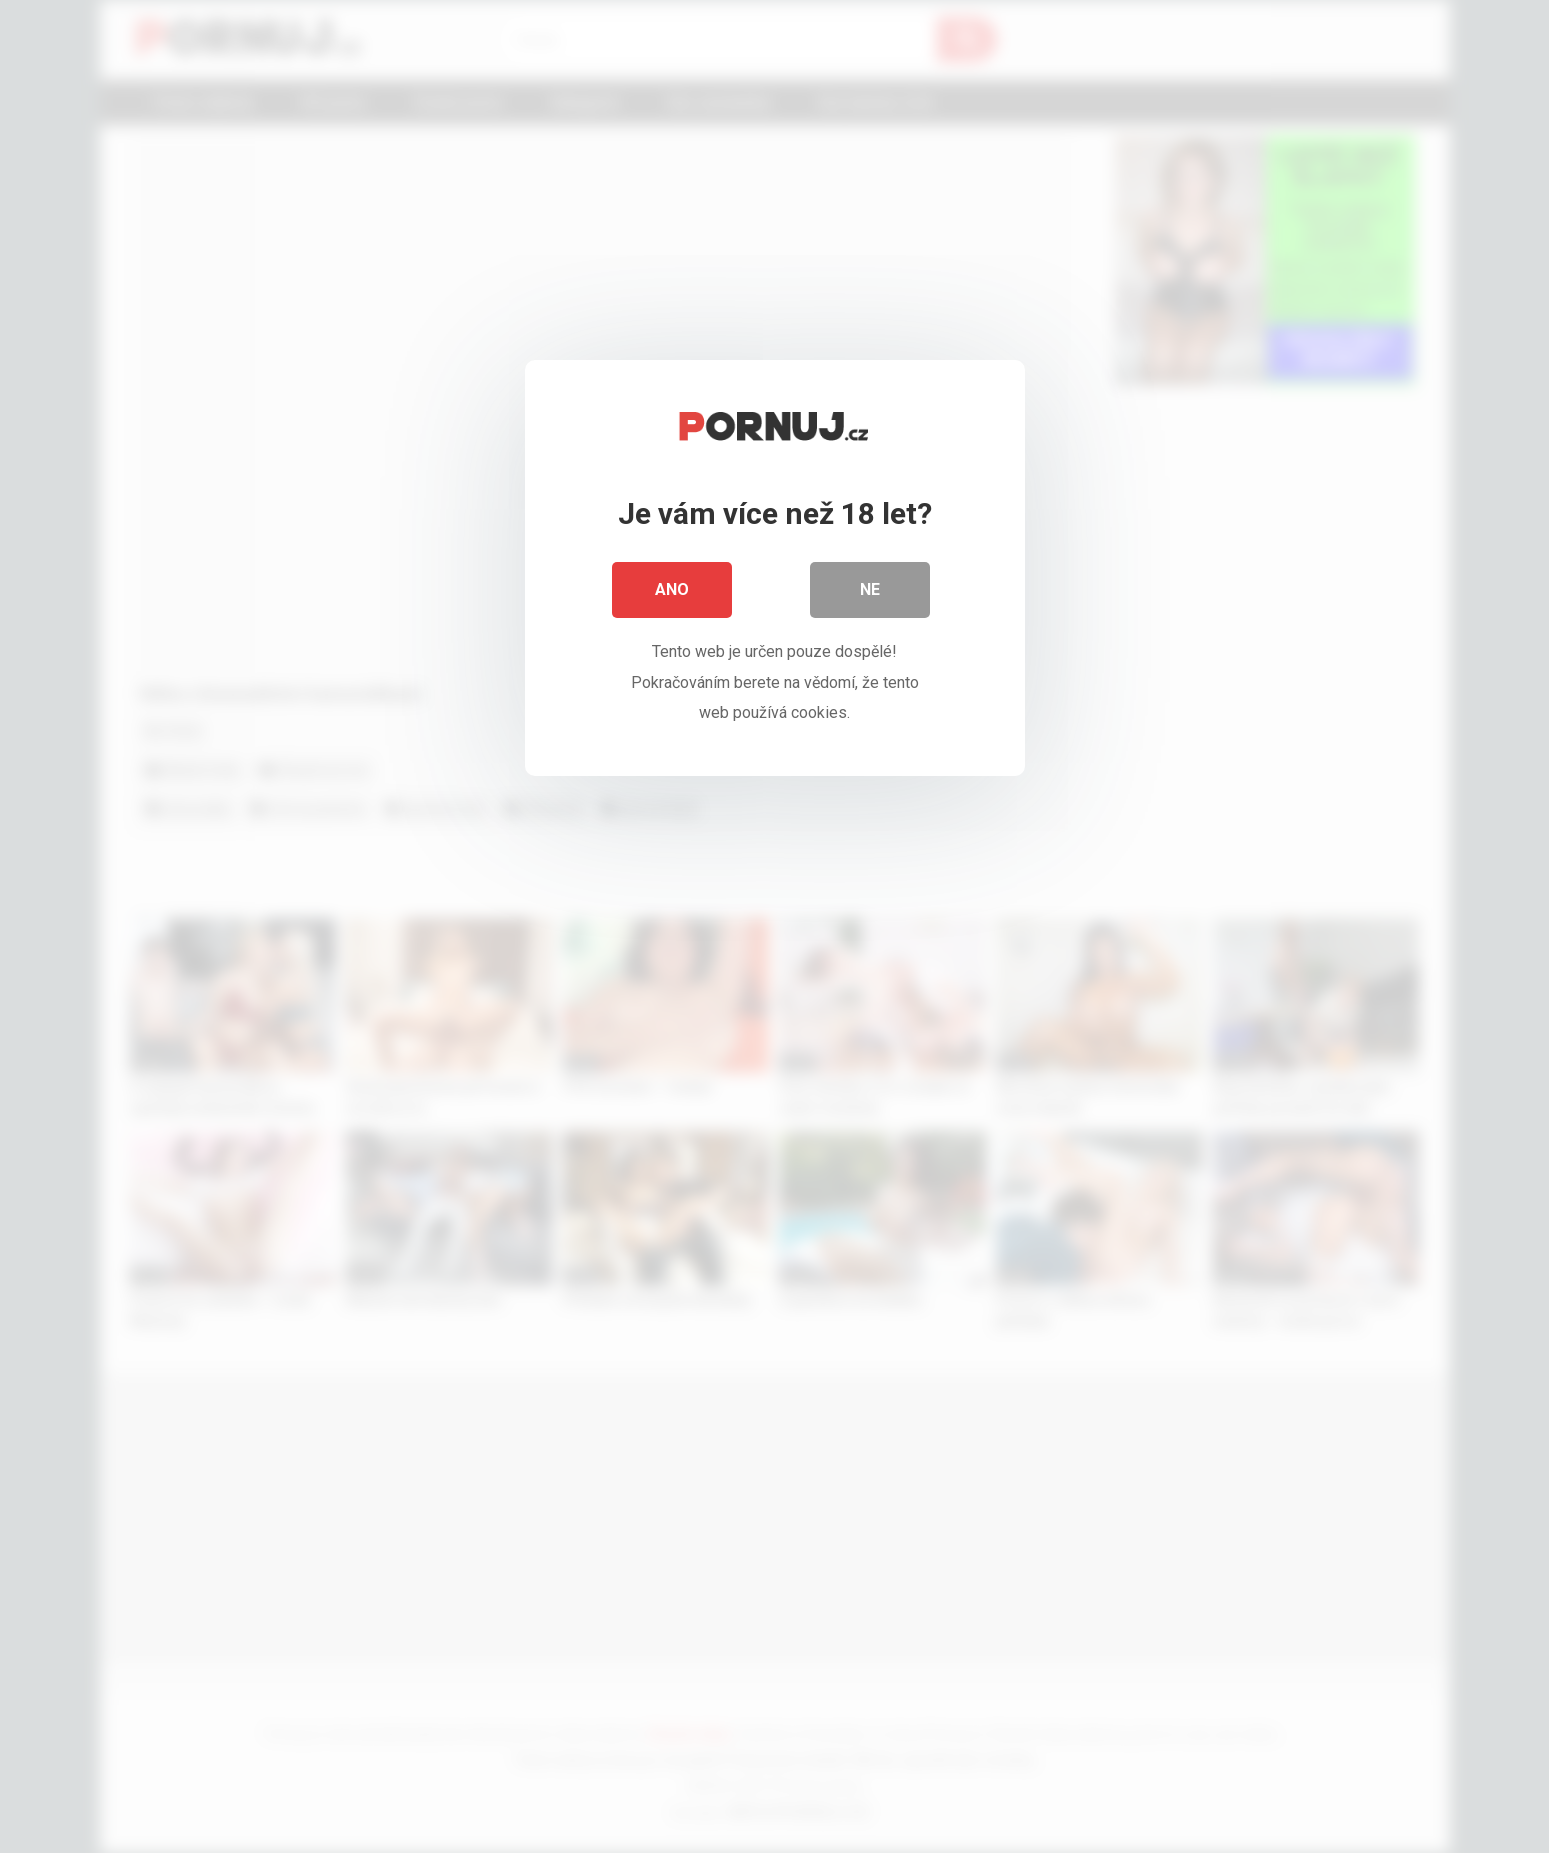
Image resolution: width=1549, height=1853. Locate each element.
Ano (672, 589)
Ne (870, 589)
